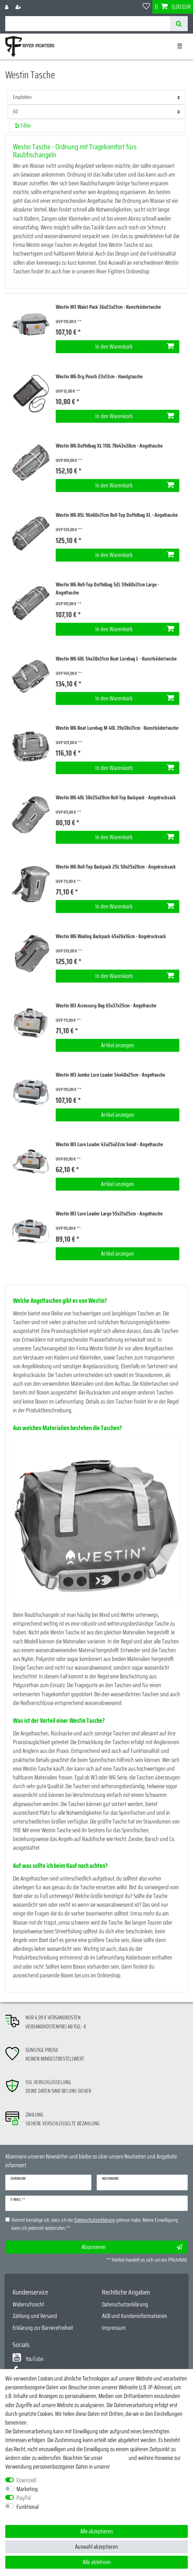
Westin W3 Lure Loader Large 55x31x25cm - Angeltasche (109, 1214)
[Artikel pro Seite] (96, 112)
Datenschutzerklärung (125, 2304)
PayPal (23, 2497)
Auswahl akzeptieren (96, 2546)
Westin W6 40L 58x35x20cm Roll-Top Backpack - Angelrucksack (116, 798)
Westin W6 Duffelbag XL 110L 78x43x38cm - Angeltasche (109, 446)
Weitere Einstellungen (27, 2515)
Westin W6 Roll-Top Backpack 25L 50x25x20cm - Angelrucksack (116, 867)
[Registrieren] (19, 7)
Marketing (27, 2489)
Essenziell (26, 2480)
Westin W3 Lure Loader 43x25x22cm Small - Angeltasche (109, 1145)
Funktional (27, 2507)
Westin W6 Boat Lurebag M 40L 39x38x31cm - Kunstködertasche (117, 728)
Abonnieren (132, 2247)
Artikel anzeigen (117, 1045)
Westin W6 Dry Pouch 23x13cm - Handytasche (99, 377)
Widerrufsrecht (28, 2304)
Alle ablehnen (97, 2562)
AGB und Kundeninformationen (134, 2315)
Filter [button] (23, 125)
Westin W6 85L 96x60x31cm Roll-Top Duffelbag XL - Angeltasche (117, 515)
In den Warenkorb (134, 346)
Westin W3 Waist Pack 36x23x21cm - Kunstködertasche (108, 307)
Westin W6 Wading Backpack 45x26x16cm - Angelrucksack (111, 937)
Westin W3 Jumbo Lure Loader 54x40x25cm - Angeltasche (110, 1075)
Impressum (114, 2327)
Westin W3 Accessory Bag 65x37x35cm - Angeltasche (106, 1006)
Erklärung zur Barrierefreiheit (43, 2327)
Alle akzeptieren (96, 2531)
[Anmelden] (7, 7)
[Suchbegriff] (87, 23)
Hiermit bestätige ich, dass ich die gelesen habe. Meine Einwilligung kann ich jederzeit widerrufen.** (95, 2224)
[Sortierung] (96, 97)
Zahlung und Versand (35, 2315)
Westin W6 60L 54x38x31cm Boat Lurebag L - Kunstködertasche (116, 659)
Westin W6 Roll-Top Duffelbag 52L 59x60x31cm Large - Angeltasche (107, 589)
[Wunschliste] (146, 7)
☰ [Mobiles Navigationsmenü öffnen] (179, 46)
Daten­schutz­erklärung (134, 2466)
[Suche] (179, 23)
